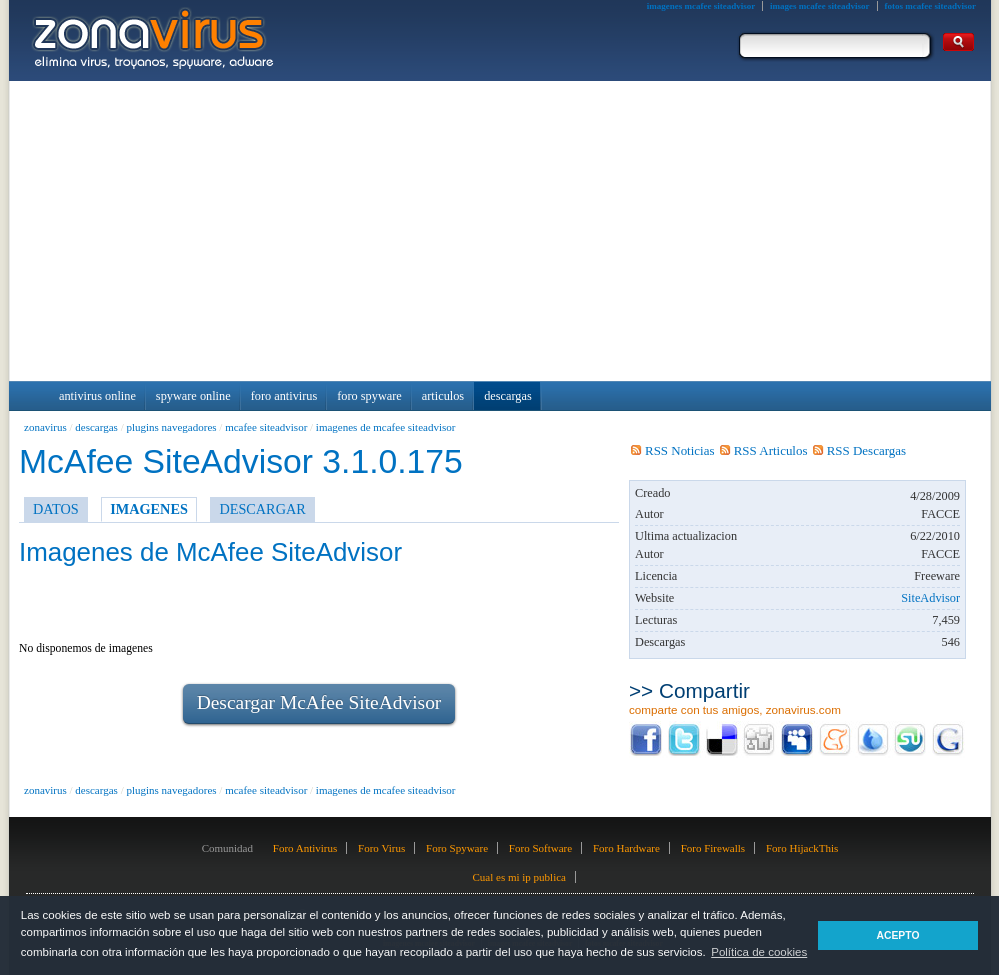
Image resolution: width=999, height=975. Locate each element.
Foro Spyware (457, 848)
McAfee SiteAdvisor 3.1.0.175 (241, 461)
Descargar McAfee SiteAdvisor (319, 702)
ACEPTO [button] (897, 935)
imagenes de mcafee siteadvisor (386, 427)
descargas (96, 427)
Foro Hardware (626, 848)
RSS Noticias (672, 450)
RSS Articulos (764, 450)
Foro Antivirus (305, 848)
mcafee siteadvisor (266, 427)
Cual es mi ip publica (518, 877)
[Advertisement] (500, 231)
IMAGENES (149, 509)
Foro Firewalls (713, 848)
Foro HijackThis (802, 848)
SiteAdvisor (930, 598)
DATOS (56, 509)
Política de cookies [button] (759, 952)
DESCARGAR (262, 509)
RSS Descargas (859, 450)
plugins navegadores (171, 427)
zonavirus (45, 427)
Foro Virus (381, 848)
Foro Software (540, 848)
